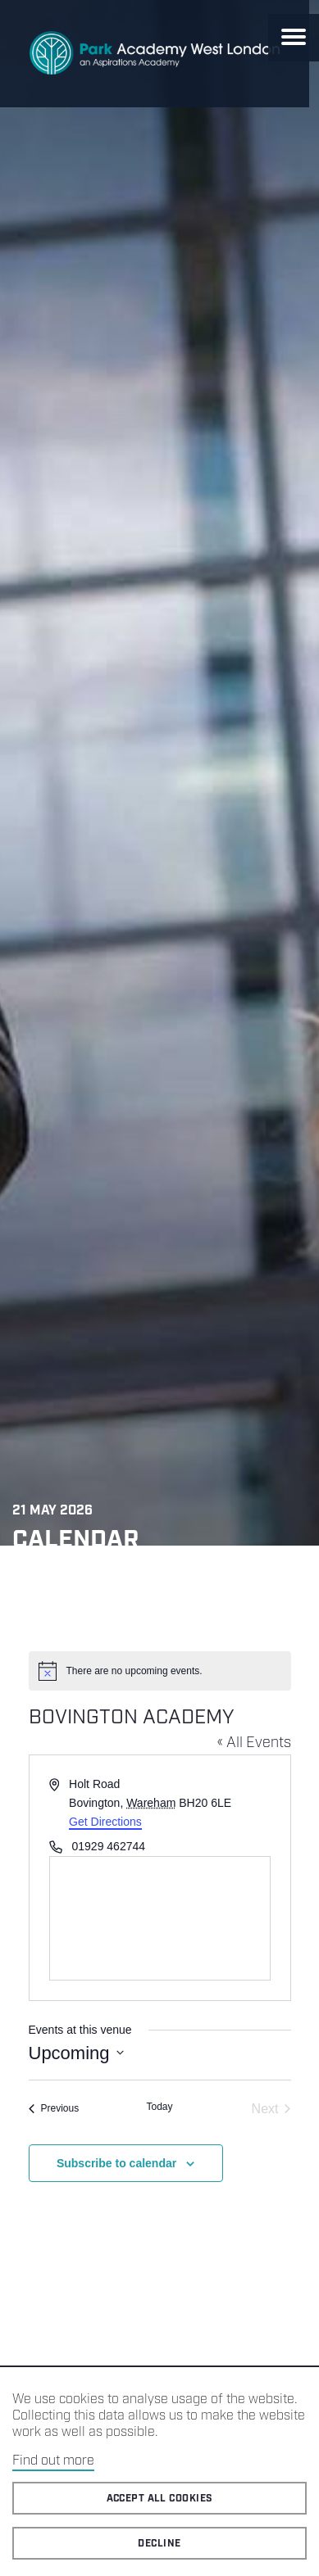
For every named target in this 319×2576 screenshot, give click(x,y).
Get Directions (105, 1821)
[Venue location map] (160, 1918)
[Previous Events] (54, 2109)
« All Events (254, 1743)
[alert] (160, 1671)
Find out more (53, 2461)
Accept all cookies (160, 2498)
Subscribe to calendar (116, 2163)
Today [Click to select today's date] (159, 2106)
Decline (159, 2544)
